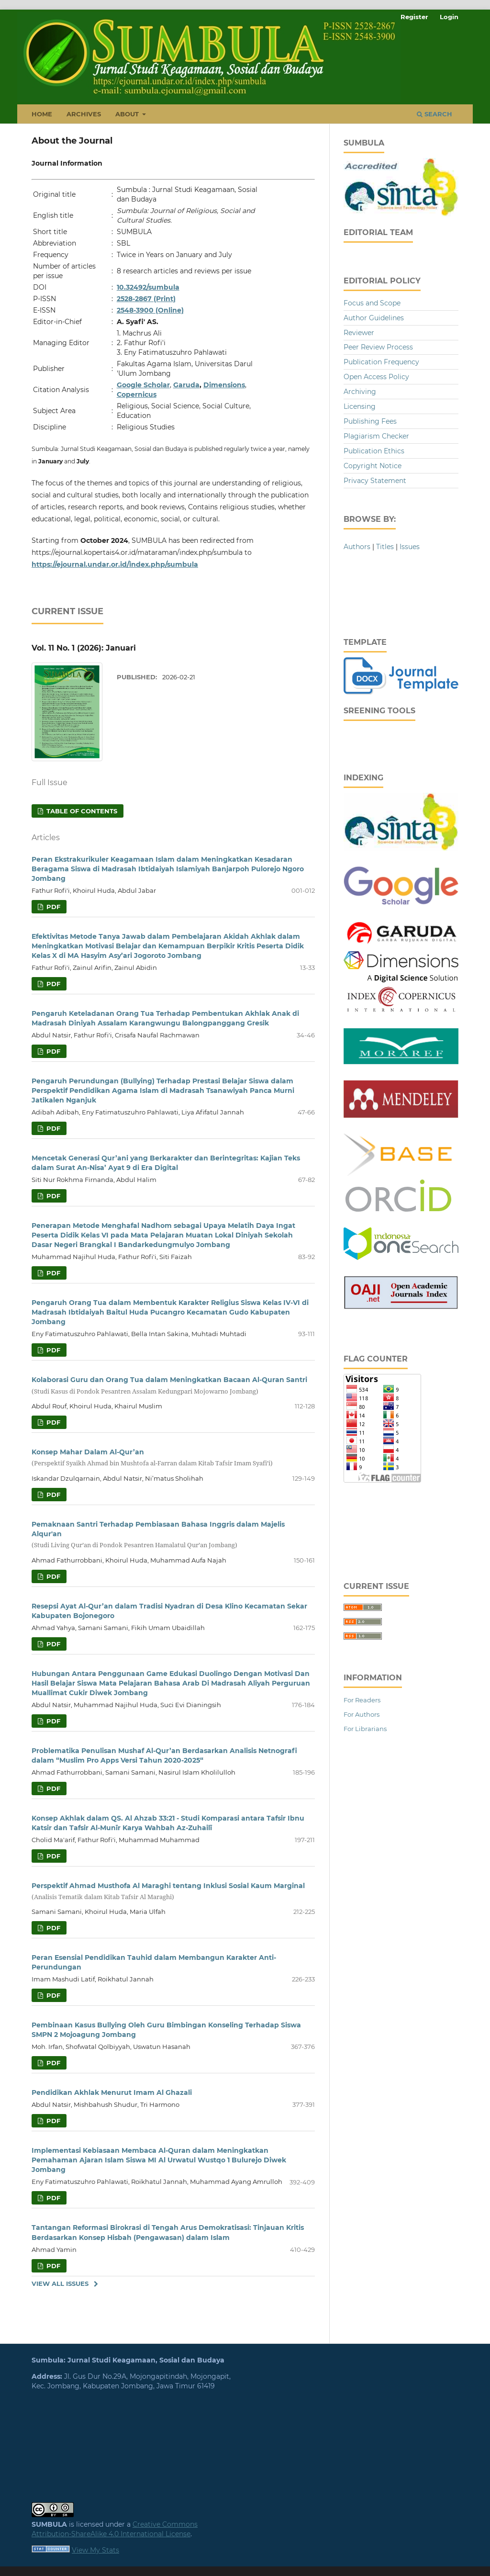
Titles (385, 546)
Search (434, 114)
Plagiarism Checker (376, 436)
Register (414, 17)
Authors (357, 546)
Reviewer (359, 332)
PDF (52, 907)
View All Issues (60, 2283)
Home (42, 114)
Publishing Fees (370, 421)
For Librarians (365, 1728)
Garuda (186, 385)
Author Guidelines (374, 318)
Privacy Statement (375, 480)
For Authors (361, 1714)
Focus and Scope (372, 303)
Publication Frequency (381, 362)
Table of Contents (81, 811)
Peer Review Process (378, 347)
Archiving (360, 391)
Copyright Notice (372, 465)
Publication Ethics (374, 451)
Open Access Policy (376, 376)
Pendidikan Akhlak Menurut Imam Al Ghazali (112, 2092)
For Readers (362, 1700)
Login (449, 17)
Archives (84, 114)
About (128, 114)
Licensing (360, 406)
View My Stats (95, 2550)
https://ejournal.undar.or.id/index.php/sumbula (115, 564)
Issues (410, 546)
